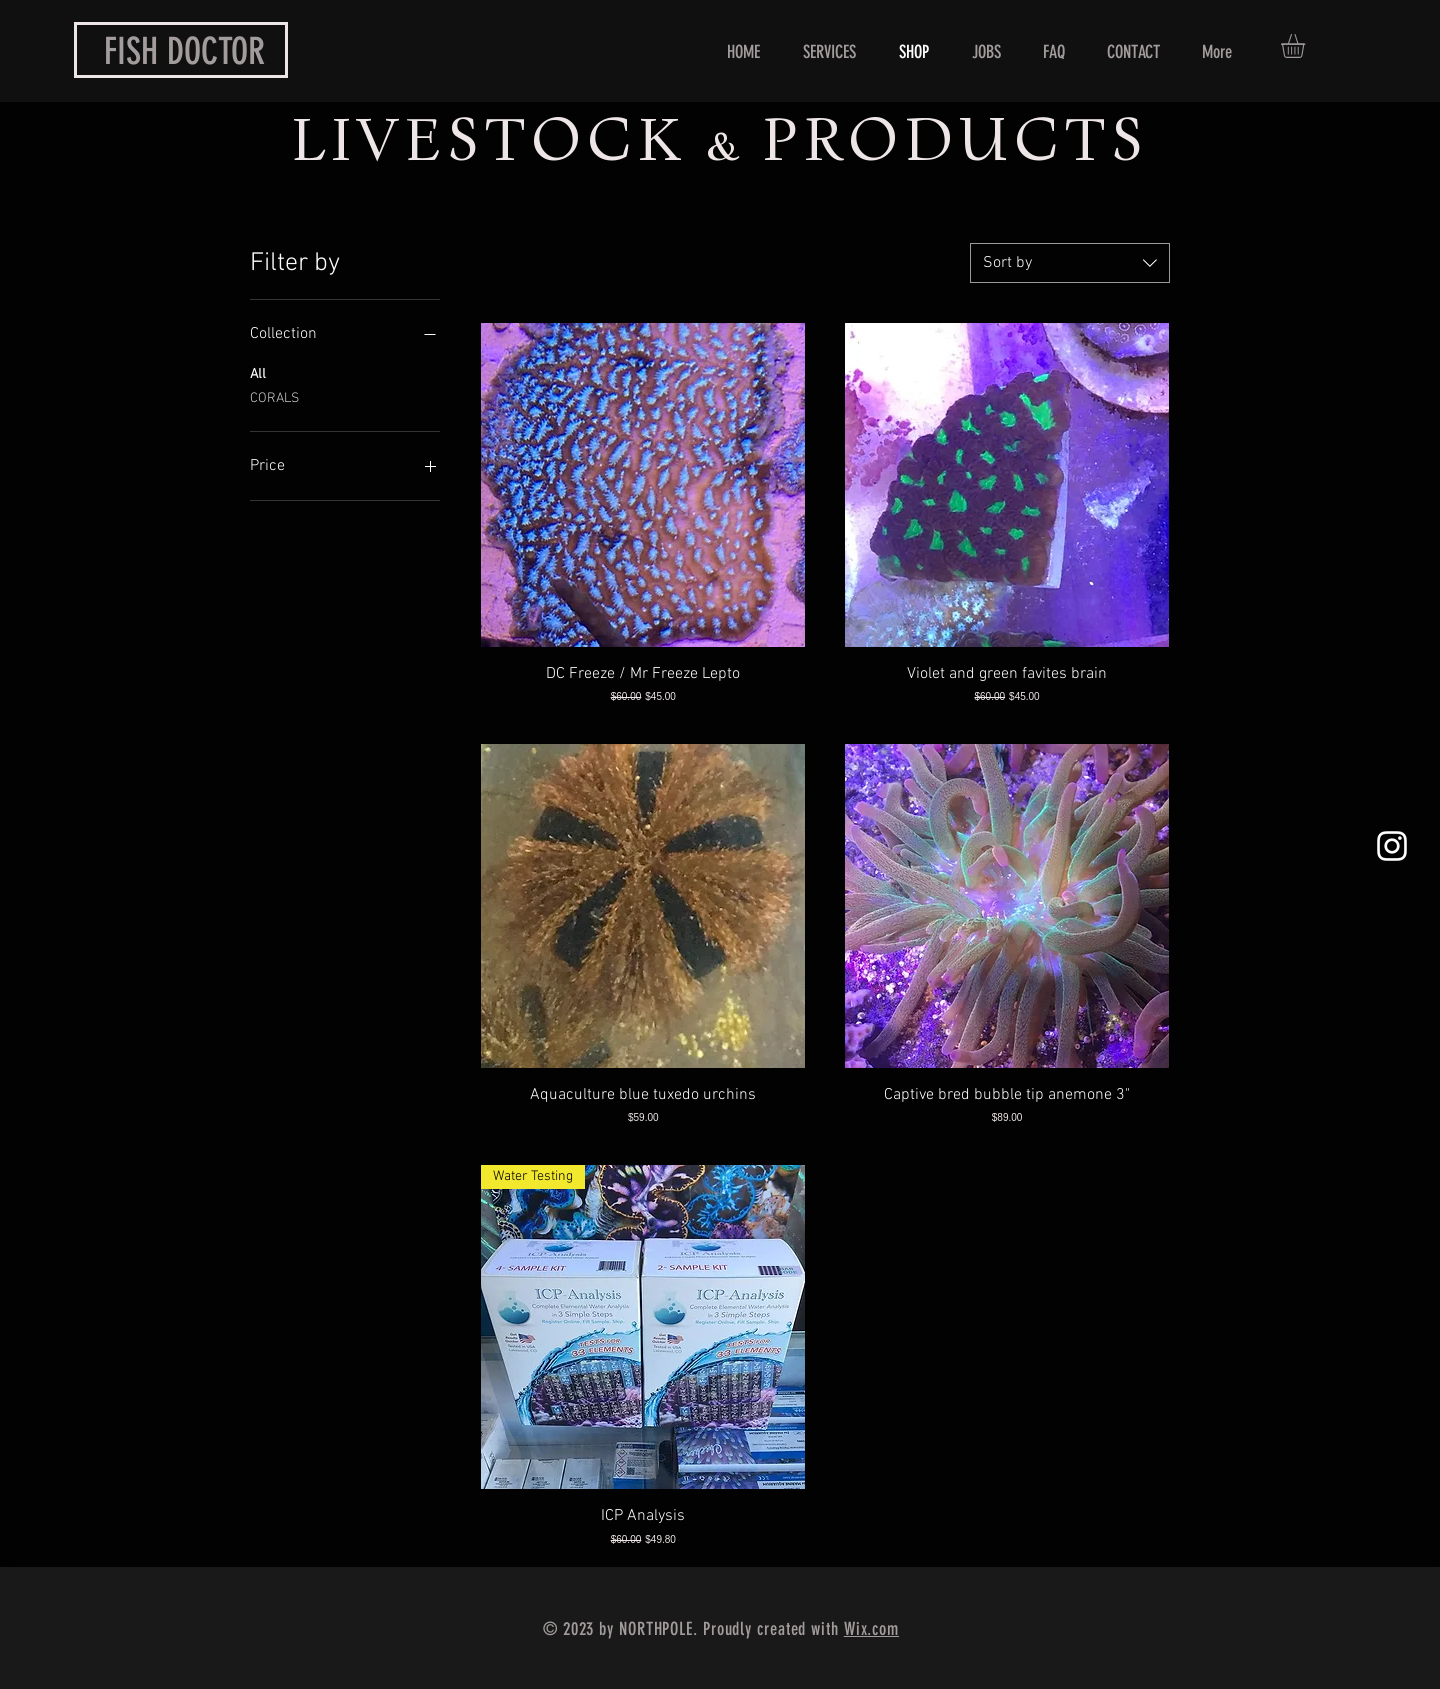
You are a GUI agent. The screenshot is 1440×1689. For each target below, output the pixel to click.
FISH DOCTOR (184, 51)
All (258, 373)
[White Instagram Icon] (1392, 846)
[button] (1307, 46)
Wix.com (871, 1629)
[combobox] (1070, 263)
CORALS (274, 397)
